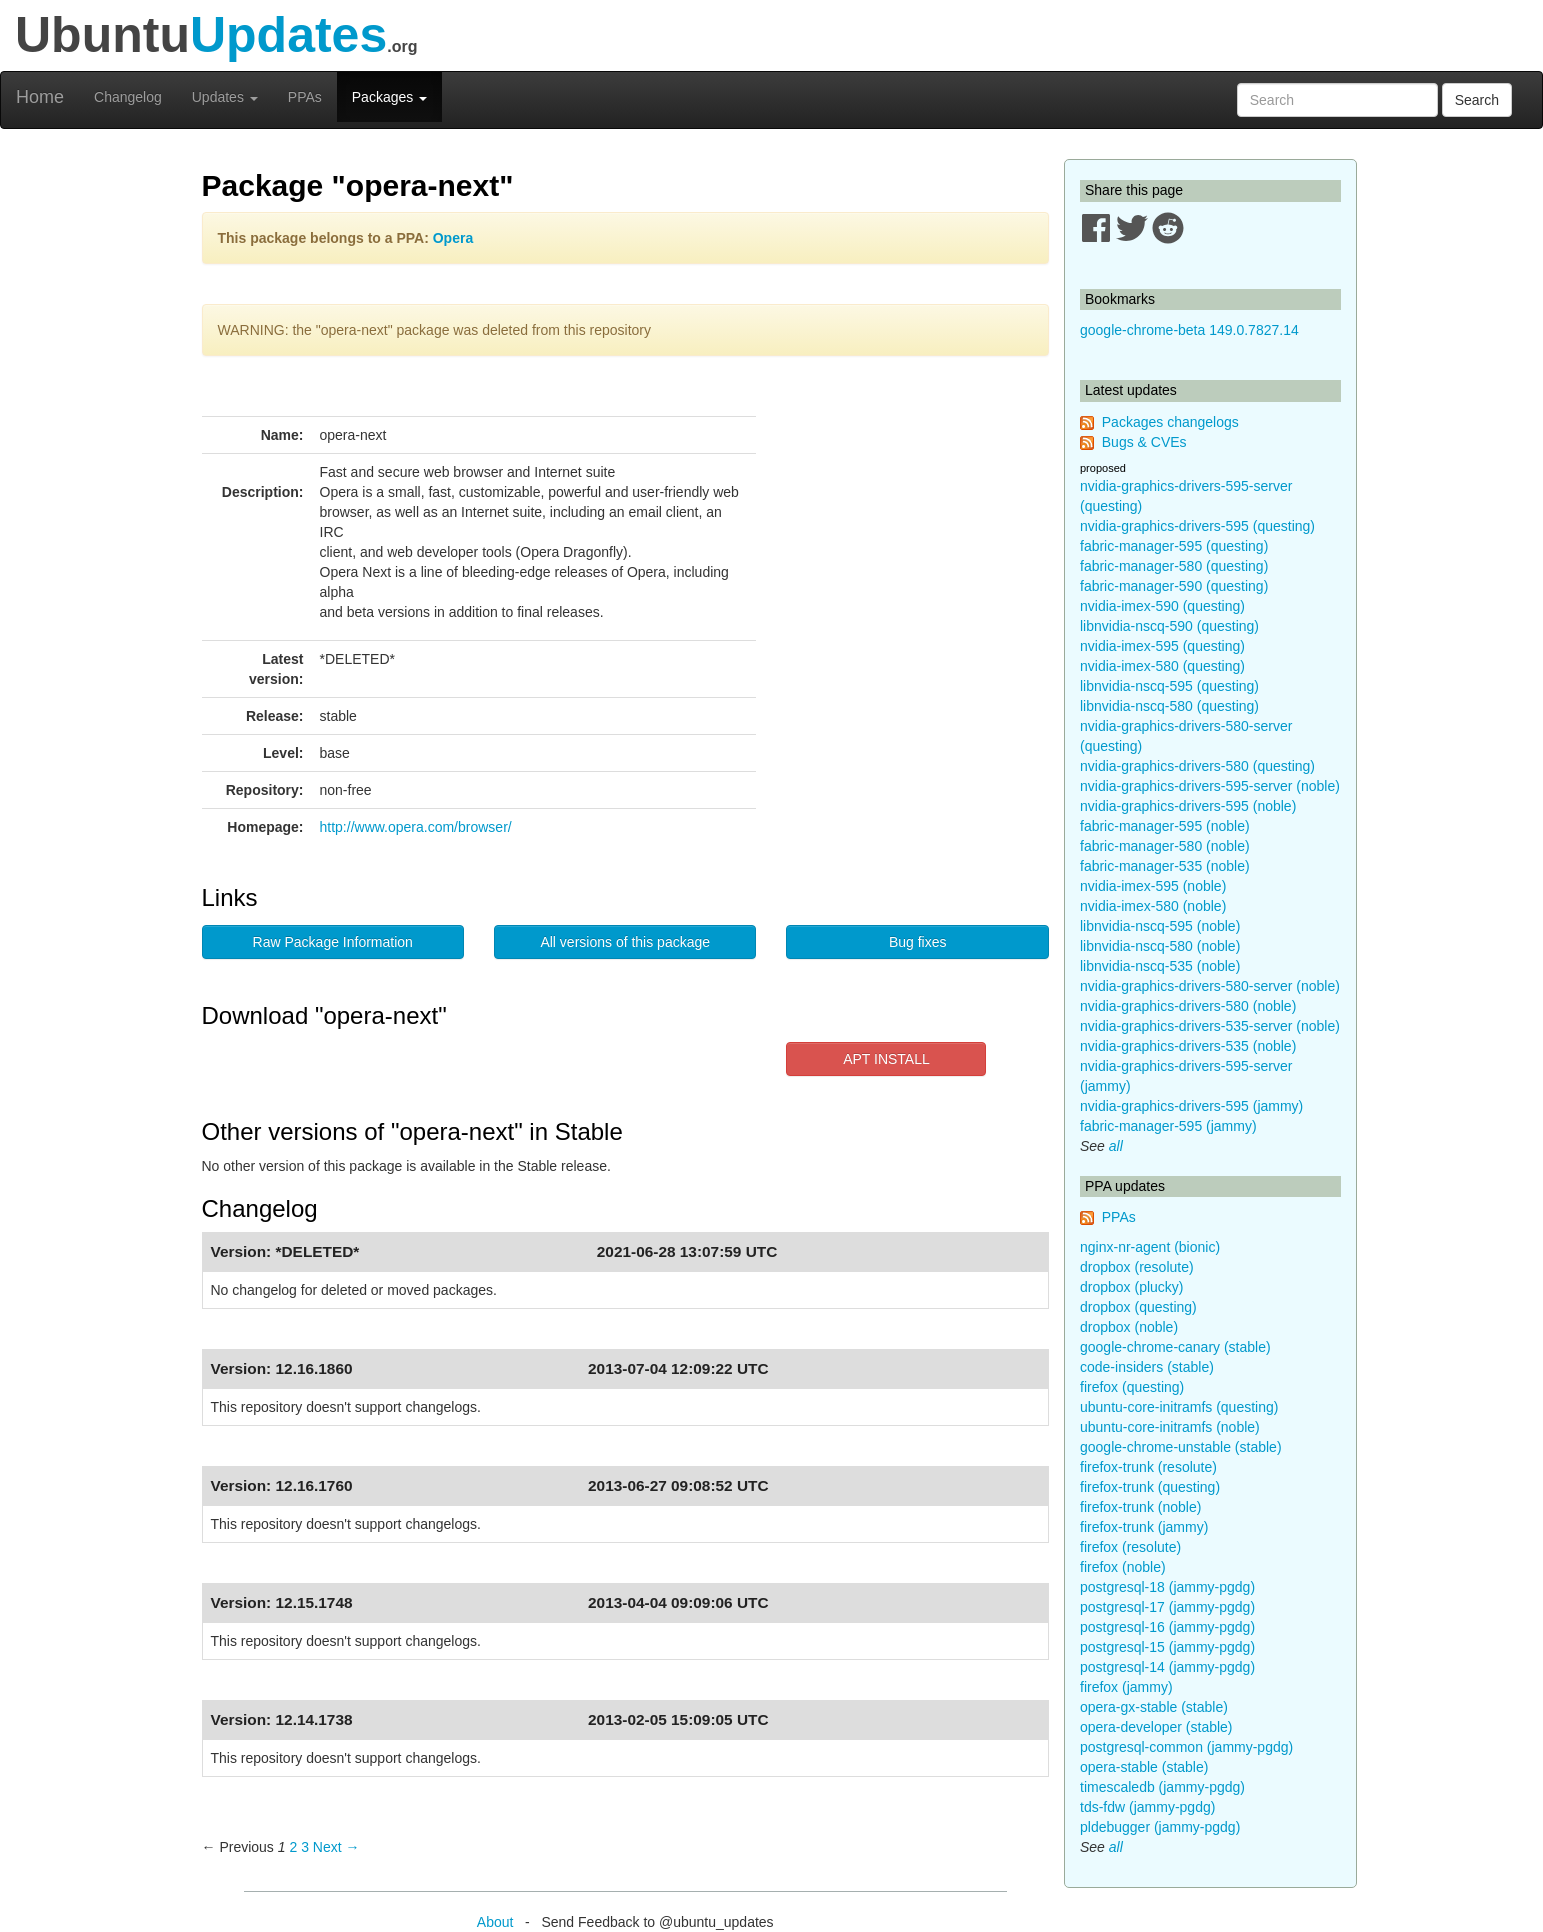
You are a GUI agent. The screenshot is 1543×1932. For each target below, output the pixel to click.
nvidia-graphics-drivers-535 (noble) (1188, 1046)
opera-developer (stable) (1156, 1727)
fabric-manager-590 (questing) (1174, 586)
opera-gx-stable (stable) (1154, 1707)
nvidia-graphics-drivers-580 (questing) (1197, 766)
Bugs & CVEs (1144, 442)
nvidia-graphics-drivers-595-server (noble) (1210, 786)
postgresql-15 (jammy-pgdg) (1167, 1647)
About (495, 1922)
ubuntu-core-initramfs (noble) (1170, 1427)
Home (40, 97)
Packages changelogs (1170, 422)
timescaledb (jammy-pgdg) (1162, 1787)
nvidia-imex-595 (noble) (1153, 886)
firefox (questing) (1132, 1387)
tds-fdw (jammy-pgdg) (1147, 1807)
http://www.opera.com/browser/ (416, 827)
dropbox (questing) (1138, 1307)
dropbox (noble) (1129, 1327)
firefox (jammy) (1126, 1687)
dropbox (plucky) (1132, 1287)
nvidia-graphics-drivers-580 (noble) (1188, 1006)
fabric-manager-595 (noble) (1165, 826)
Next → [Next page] (336, 1847)
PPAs (305, 97)
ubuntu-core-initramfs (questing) (1179, 1407)
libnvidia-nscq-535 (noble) (1160, 966)
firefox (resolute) (1130, 1547)
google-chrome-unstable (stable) (1181, 1447)
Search (1477, 100)
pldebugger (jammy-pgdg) (1160, 1827)
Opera (453, 238)
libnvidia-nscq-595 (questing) (1169, 686)
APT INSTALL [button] (886, 1059)
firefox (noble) (1123, 1567)
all (1116, 1146)
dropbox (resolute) (1137, 1267)
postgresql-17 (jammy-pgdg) (1167, 1607)
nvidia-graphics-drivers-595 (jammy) (1191, 1106)
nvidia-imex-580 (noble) (1153, 906)
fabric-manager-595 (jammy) (1168, 1126)
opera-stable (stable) (1144, 1767)
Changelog (128, 97)
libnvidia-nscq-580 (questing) (1169, 706)
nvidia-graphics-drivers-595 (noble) (1188, 806)
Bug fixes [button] (918, 942)
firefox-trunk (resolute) (1148, 1467)
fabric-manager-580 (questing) (1174, 566)
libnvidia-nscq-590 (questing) (1169, 626)
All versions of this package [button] (625, 942)
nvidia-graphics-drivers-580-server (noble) (1210, 986)
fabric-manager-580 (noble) (1165, 846)
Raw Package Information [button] (333, 942)
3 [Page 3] (305, 1847)
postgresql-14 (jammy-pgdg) (1167, 1667)
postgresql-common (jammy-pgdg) (1186, 1747)
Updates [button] (225, 97)
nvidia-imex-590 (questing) (1162, 606)
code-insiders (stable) (1147, 1367)
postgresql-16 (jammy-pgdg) (1167, 1627)
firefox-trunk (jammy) (1144, 1527)
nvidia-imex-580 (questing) (1162, 666)
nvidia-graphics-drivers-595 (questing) (1197, 526)
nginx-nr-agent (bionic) (1150, 1247)
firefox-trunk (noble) (1140, 1507)
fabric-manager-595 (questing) (1174, 546)
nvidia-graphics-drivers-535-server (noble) (1210, 1026)
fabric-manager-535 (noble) (1165, 866)
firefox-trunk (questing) (1150, 1487)
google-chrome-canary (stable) (1175, 1347)
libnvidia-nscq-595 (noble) (1160, 926)
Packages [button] (389, 97)
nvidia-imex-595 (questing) (1162, 646)
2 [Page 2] (293, 1847)
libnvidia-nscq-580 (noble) (1160, 946)
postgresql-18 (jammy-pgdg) (1167, 1587)
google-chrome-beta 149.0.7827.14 (1189, 330)
